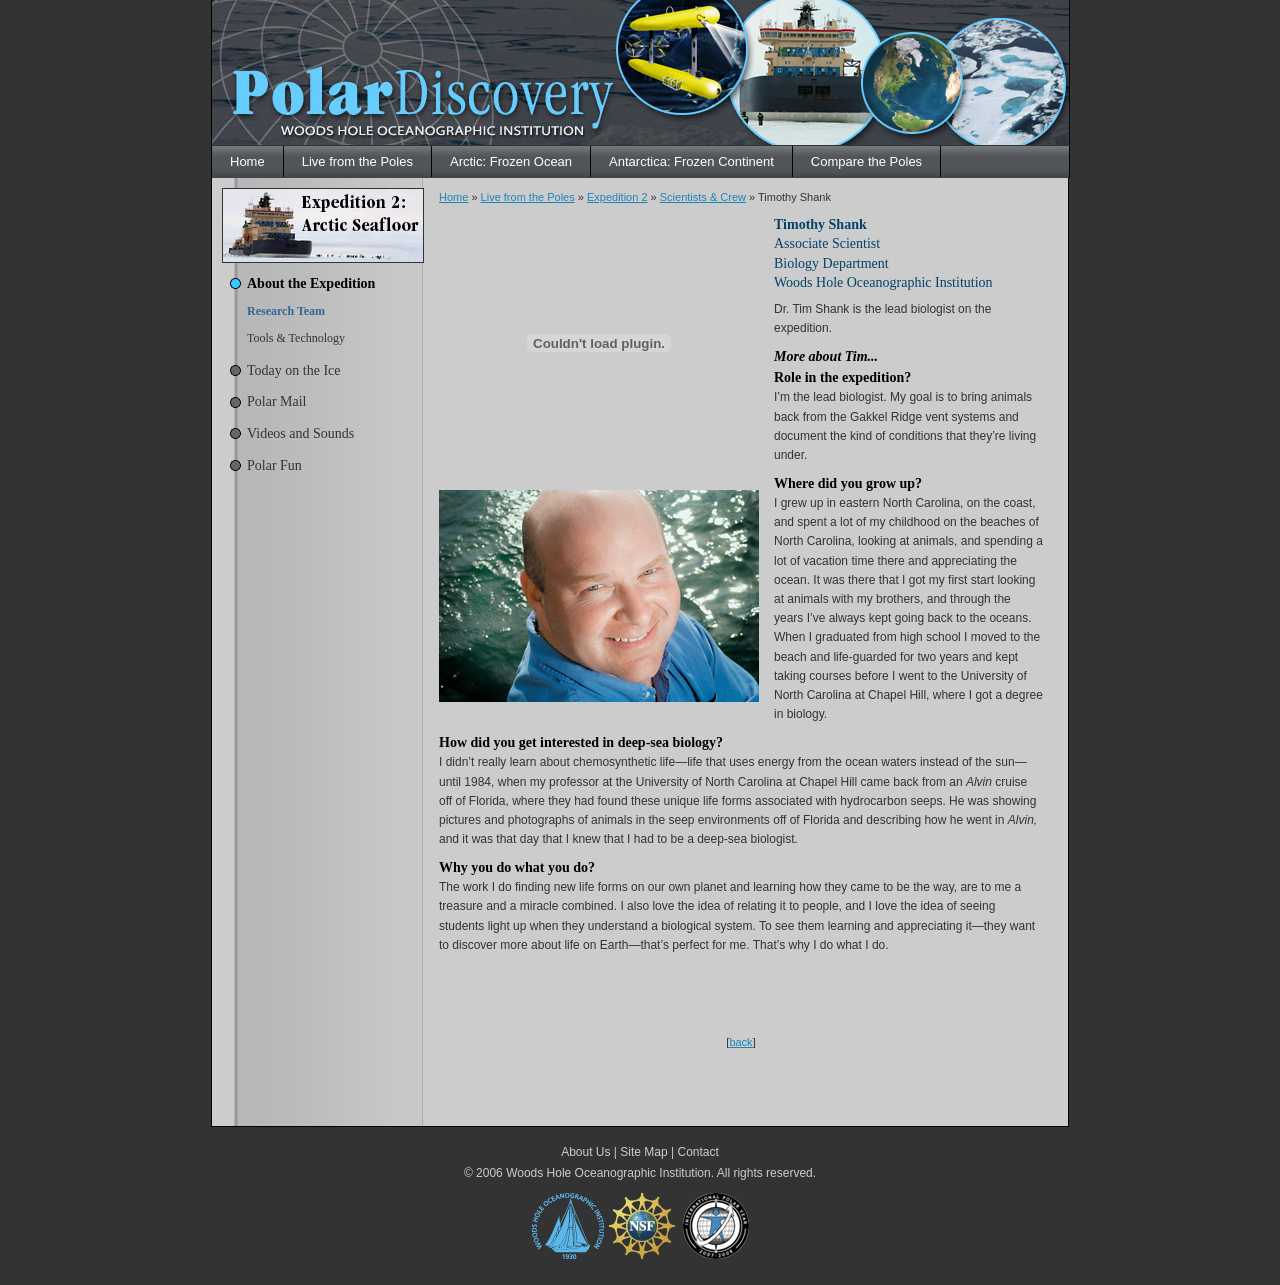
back (740, 1042)
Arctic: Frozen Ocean (511, 161)
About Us (585, 1152)
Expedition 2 (617, 197)
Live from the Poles (357, 161)
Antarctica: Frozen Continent (691, 161)
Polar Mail (277, 401)
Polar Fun (274, 465)
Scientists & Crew (703, 197)
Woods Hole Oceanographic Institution (608, 1173)
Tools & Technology (296, 338)
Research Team (286, 311)
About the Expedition (311, 283)
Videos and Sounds (300, 433)
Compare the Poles (866, 161)
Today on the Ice (293, 370)
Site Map (643, 1152)
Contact (697, 1152)
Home (247, 161)
